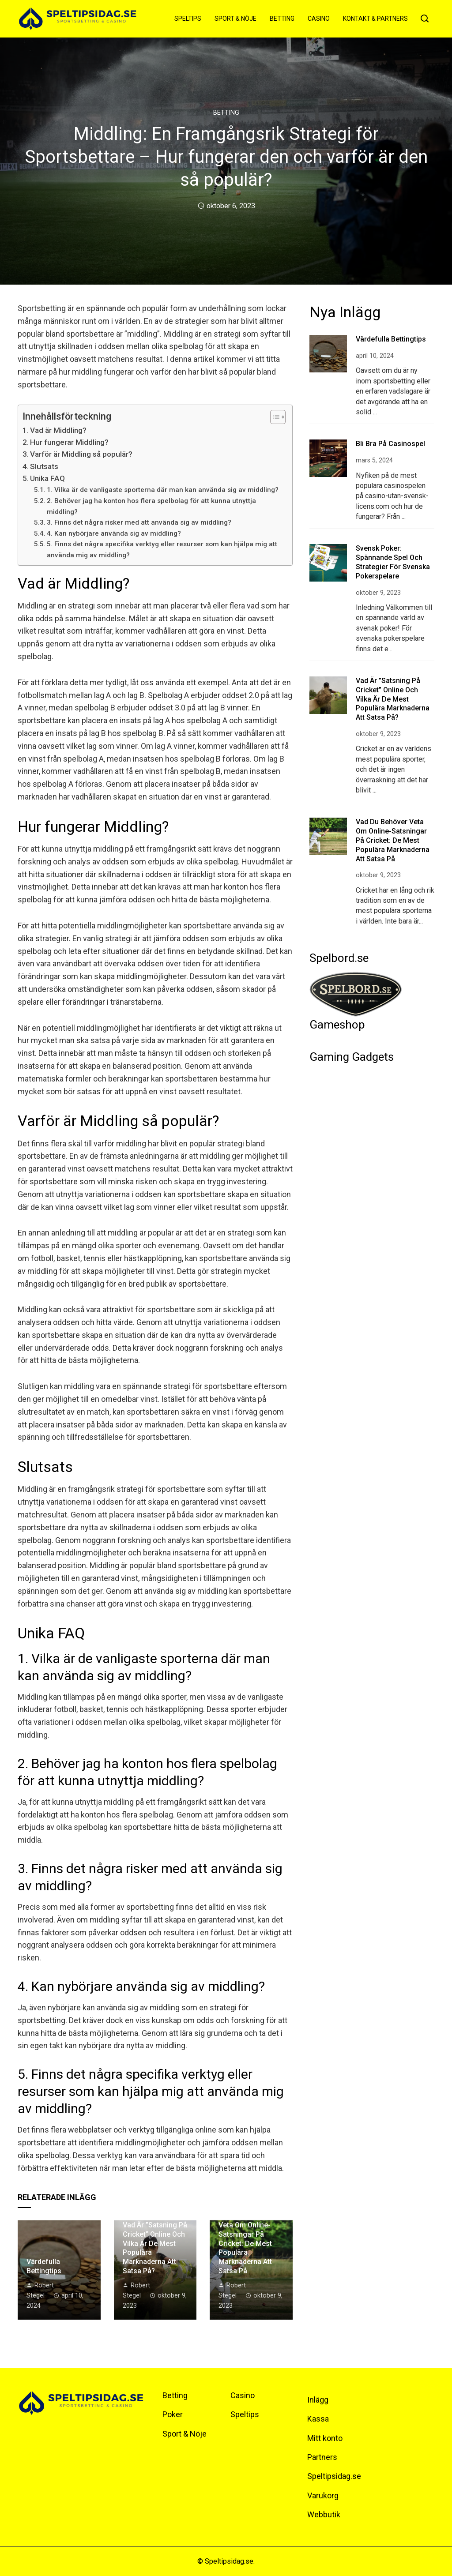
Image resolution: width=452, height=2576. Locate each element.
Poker (172, 2414)
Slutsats (44, 466)
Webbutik (323, 2514)
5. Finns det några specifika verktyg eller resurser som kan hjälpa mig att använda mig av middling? (162, 549)
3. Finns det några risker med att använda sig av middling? (139, 522)
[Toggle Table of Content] (273, 416)
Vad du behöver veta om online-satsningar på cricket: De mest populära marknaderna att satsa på (245, 2243)
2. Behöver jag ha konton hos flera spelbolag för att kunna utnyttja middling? (151, 506)
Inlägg (317, 2399)
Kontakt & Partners (375, 18)
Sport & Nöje (235, 18)
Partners (322, 2457)
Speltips (187, 18)
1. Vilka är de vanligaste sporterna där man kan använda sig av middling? (163, 490)
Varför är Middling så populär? (81, 454)
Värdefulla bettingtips (43, 2266)
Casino (319, 18)
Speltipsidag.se (334, 2476)
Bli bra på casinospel (390, 443)
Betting (282, 18)
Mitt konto (325, 2438)
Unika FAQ (47, 478)
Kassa (318, 2418)
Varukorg (323, 2495)
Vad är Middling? (58, 430)
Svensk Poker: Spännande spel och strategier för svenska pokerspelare (393, 562)
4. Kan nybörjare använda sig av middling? (114, 533)
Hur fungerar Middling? (69, 442)
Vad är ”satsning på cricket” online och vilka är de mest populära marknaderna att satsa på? (392, 698)
